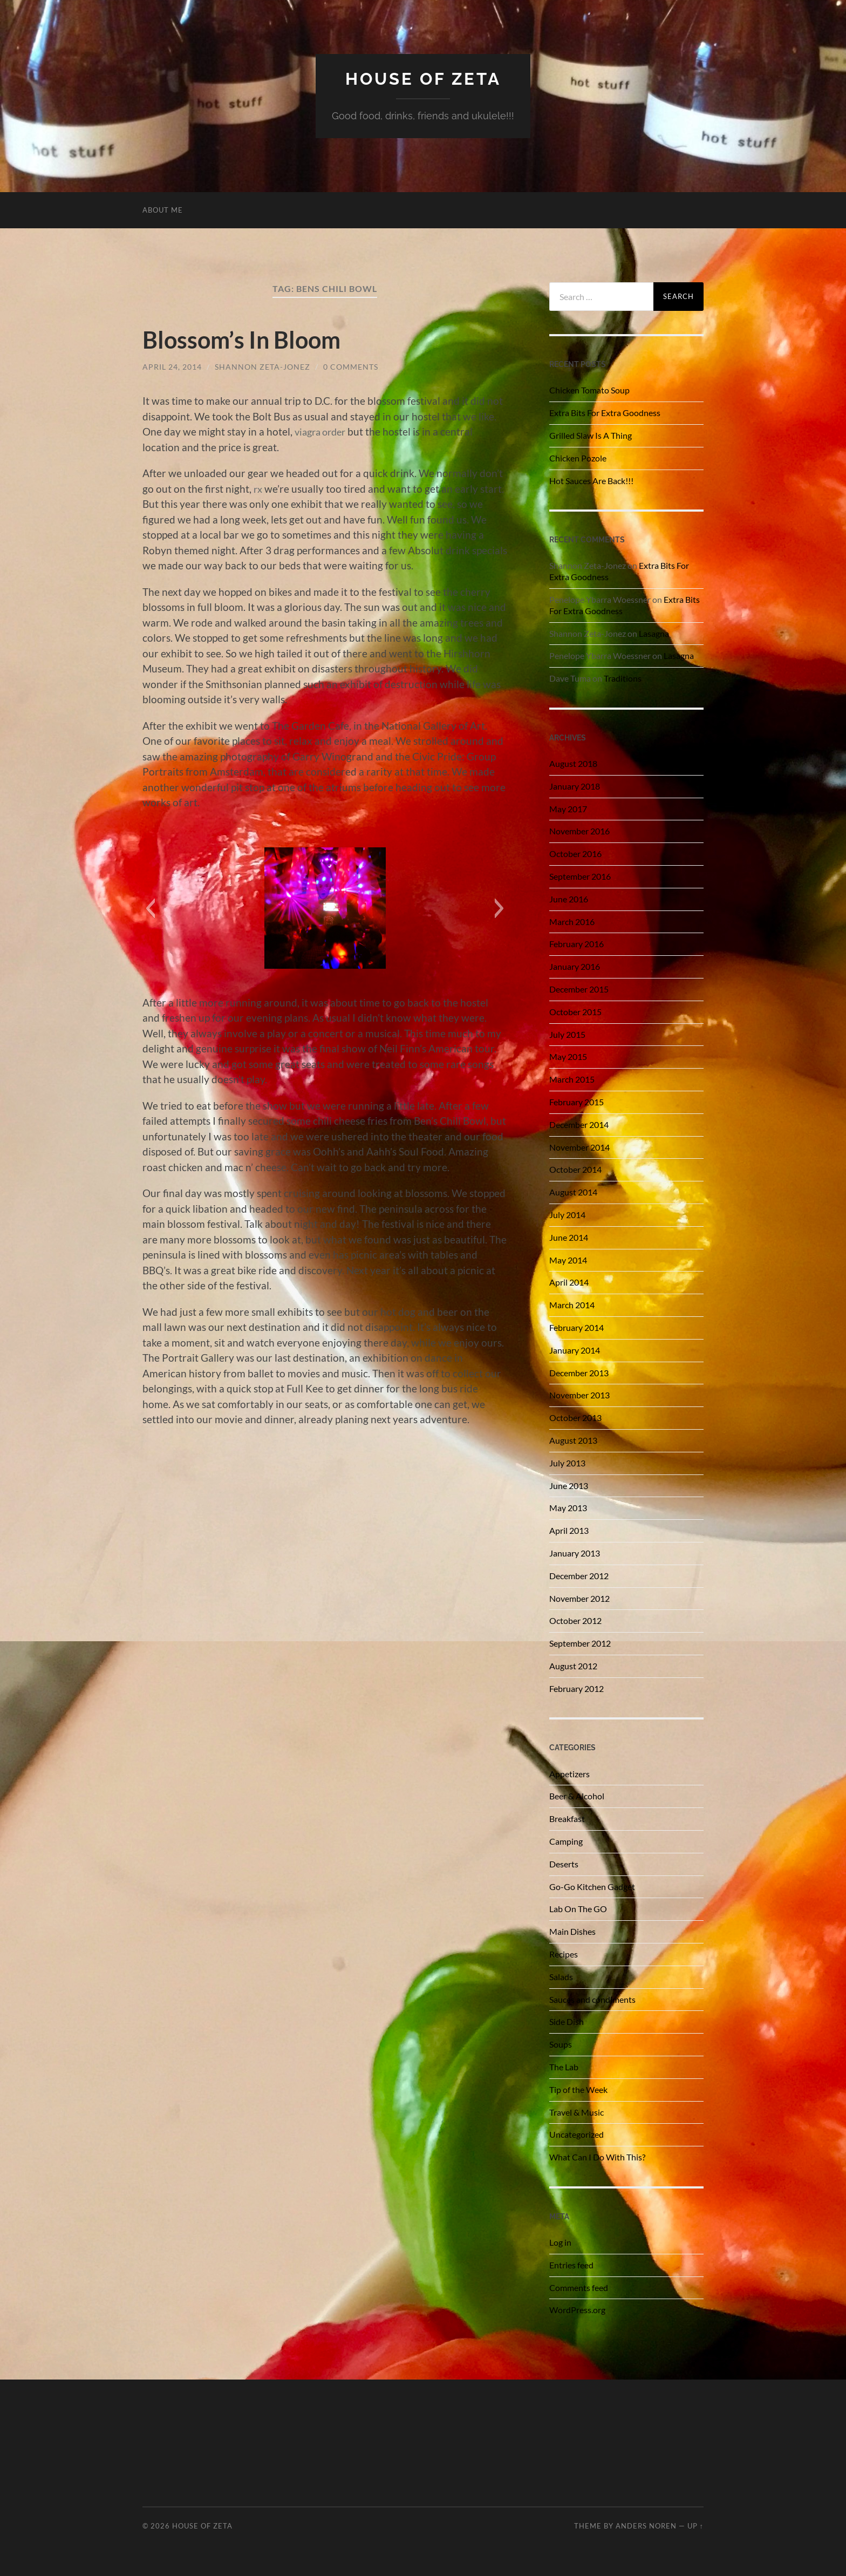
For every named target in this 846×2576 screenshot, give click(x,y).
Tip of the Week (578, 2089)
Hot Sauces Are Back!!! (591, 480)
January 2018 (574, 786)
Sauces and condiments (592, 1999)
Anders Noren (646, 2525)
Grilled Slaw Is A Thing (590, 435)
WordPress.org (577, 2310)
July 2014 (567, 1214)
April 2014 (569, 1282)
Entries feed (571, 2264)
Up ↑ (695, 2525)
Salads (561, 1976)
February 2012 (576, 1688)
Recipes (563, 1954)
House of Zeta (423, 79)
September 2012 (580, 1643)
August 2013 (573, 1440)
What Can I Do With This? (597, 2157)
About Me (162, 210)
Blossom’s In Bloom (247, 339)
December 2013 (579, 1372)
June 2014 (568, 1237)
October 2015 (575, 1012)
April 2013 (569, 1530)
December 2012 (579, 1575)
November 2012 (579, 1598)
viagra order (323, 431)
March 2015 (572, 1079)
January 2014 (574, 1349)
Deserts (563, 1863)
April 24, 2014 (172, 366)
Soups (560, 2044)
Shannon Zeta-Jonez (262, 366)
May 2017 (568, 808)
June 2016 (568, 899)
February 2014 (576, 1327)
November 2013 (579, 1395)
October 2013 (575, 1417)
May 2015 (568, 1056)
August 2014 (573, 1192)
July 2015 (567, 1034)
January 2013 (574, 1553)
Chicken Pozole (577, 457)
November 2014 (579, 1146)
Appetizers (569, 1773)
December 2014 (579, 1124)
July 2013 (567, 1462)
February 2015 (576, 1102)
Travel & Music (576, 2111)
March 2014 (572, 1305)
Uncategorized (576, 2134)
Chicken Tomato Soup (589, 390)
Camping (566, 1841)
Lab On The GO (578, 1909)
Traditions (623, 678)
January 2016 (574, 966)
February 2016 (576, 944)
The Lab (563, 2067)
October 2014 (575, 1169)
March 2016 (572, 921)
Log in (560, 2242)
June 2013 (568, 1485)
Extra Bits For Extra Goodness (604, 412)
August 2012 (573, 1666)
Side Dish (566, 2021)
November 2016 (579, 831)
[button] (150, 908)
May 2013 (568, 1508)
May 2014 (568, 1259)
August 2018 (573, 763)
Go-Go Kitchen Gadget (592, 1886)
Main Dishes (572, 1931)
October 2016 (575, 853)
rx (258, 488)
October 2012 (575, 1620)
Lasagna (654, 633)
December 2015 (579, 989)
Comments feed (578, 2287)
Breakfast (567, 1818)
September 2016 (580, 876)
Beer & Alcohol (576, 1796)
